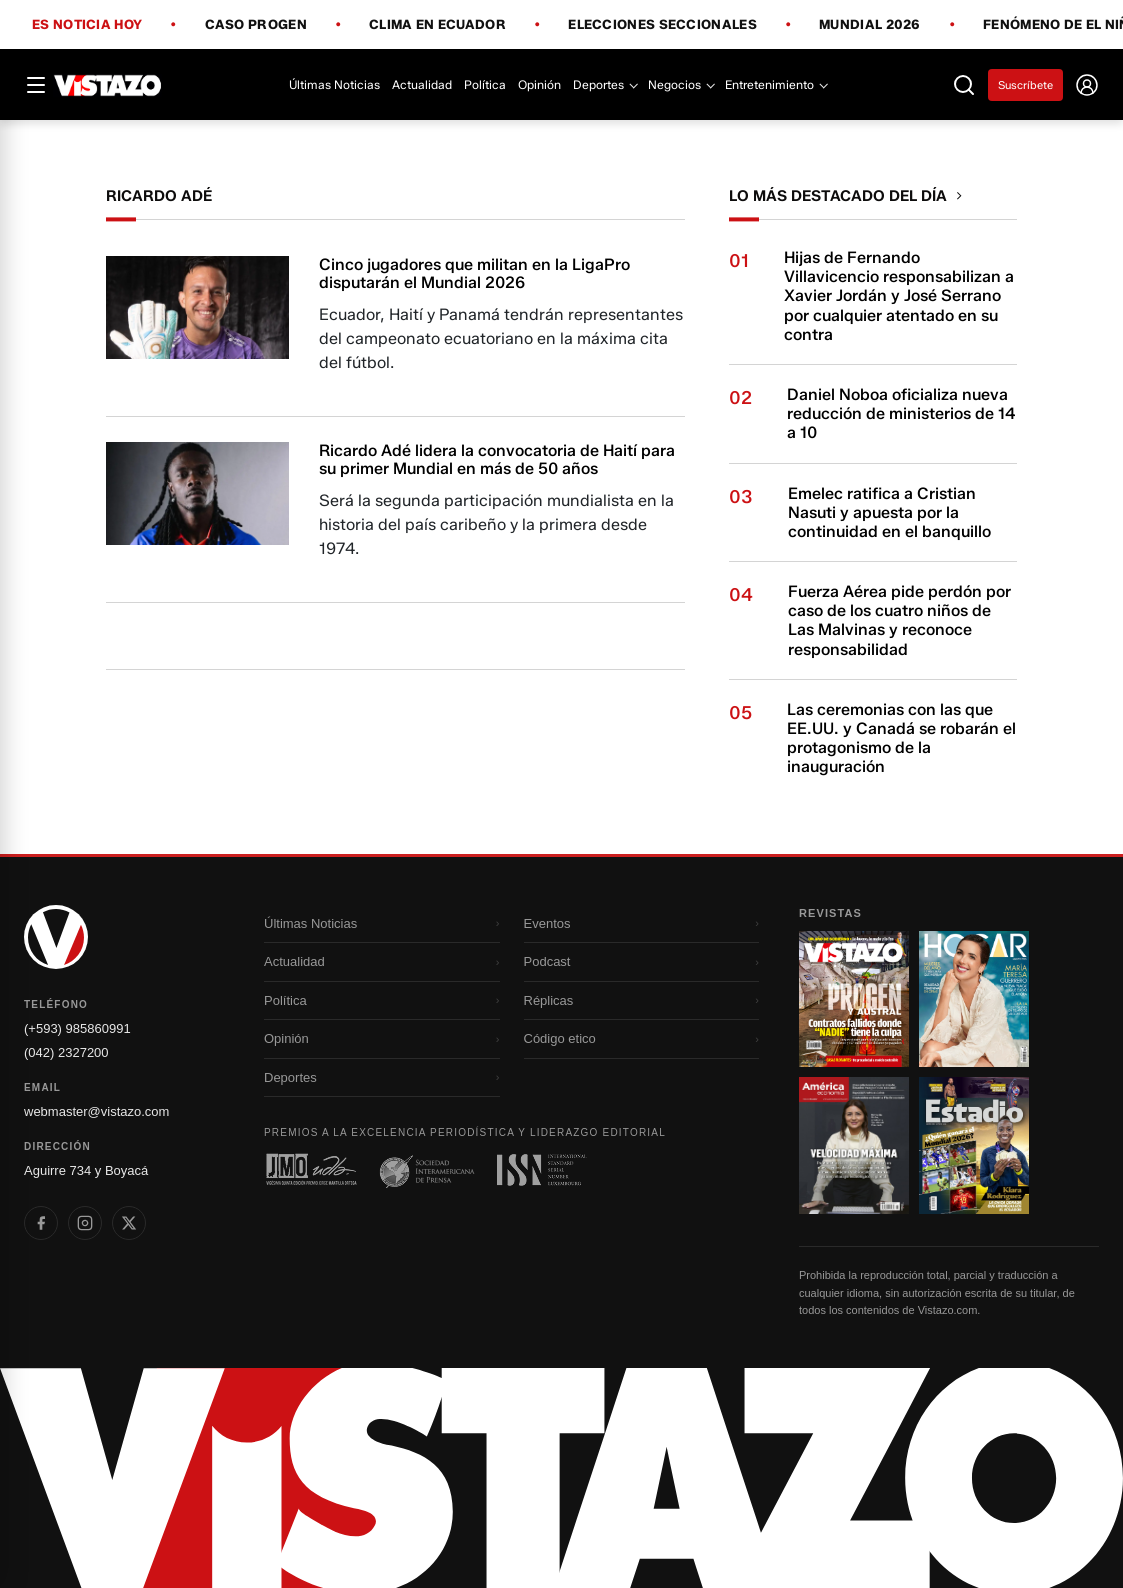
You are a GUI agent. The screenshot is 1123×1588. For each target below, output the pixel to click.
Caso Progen (256, 25)
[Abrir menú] (36, 85)
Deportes (604, 84)
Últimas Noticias (334, 84)
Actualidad (422, 84)
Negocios (680, 84)
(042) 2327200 (66, 1052)
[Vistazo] (108, 85)
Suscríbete (1025, 85)
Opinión (539, 84)
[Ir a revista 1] (854, 999)
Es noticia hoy (87, 25)
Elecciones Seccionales (662, 25)
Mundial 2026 (870, 25)
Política (485, 84)
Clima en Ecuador (437, 25)
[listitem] (41, 1223)
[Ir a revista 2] (974, 999)
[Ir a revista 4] (974, 1145)
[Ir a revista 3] (854, 1145)
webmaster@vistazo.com (96, 1111)
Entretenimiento (775, 84)
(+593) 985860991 (77, 1028)
